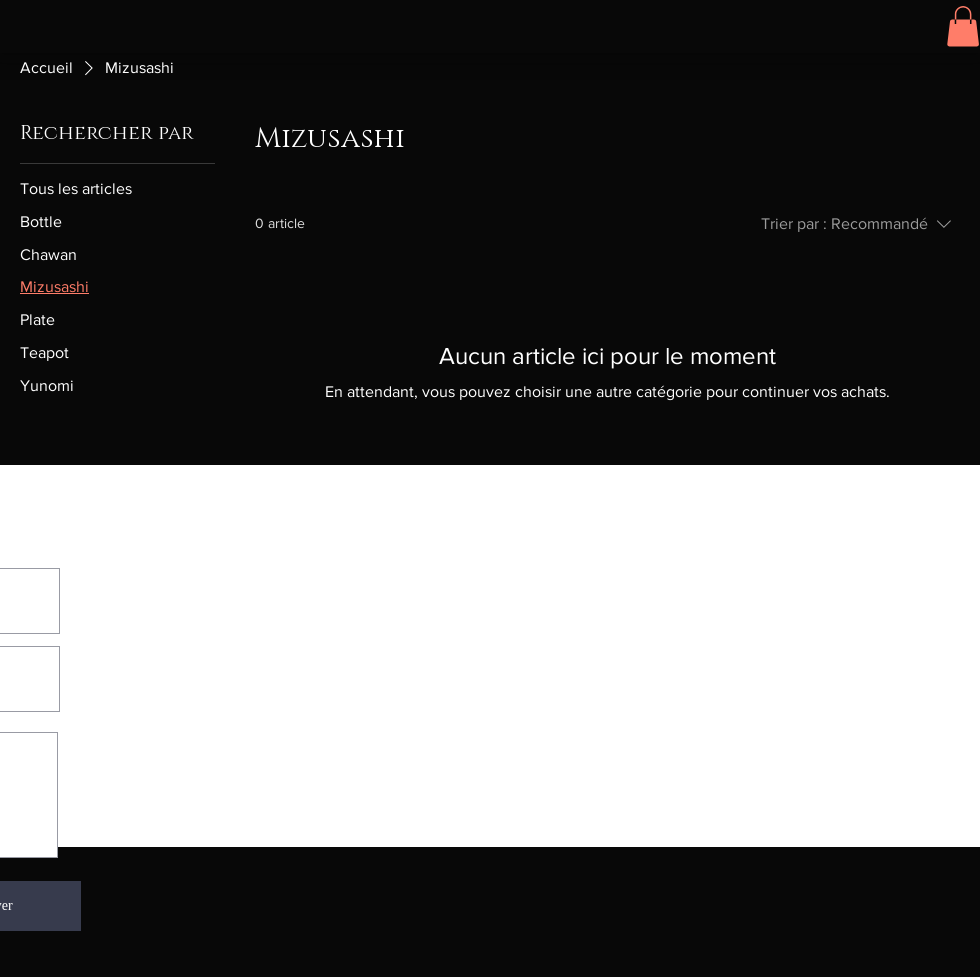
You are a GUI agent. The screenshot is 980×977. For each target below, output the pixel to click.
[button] (963, 26)
